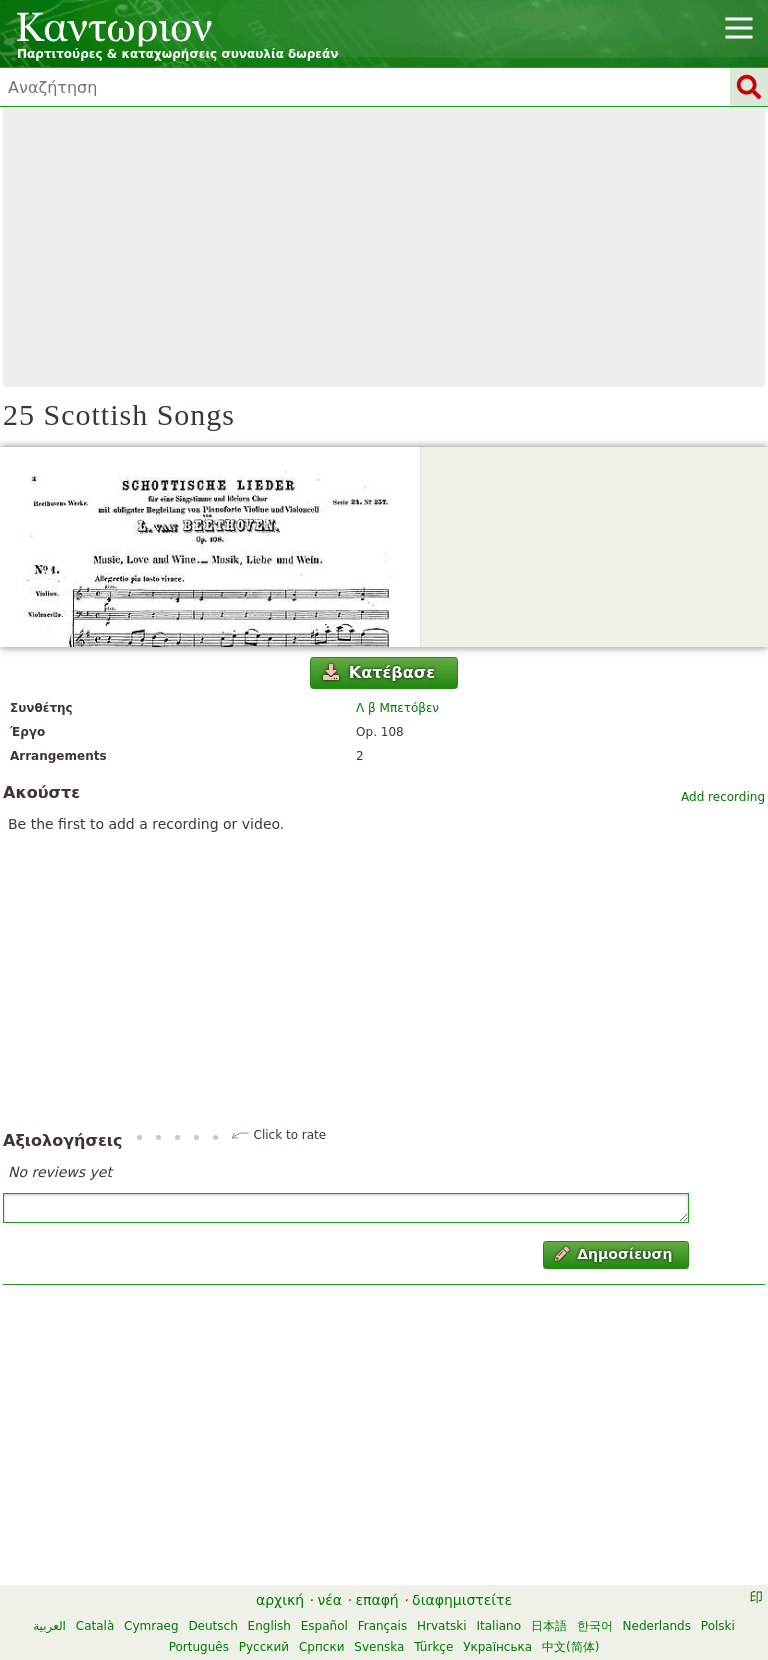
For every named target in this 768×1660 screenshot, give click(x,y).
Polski (718, 1626)
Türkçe (433, 1647)
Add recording (723, 797)
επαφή (376, 1600)
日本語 (549, 1626)
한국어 (595, 1626)
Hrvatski (442, 1626)
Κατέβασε (379, 672)
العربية (49, 1626)
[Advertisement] (384, 247)
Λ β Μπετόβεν (397, 708)
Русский (264, 1647)
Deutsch (212, 1626)
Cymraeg (151, 1626)
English (269, 1626)
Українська (497, 1647)
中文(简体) (570, 1647)
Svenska (379, 1647)
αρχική (280, 1600)
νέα (329, 1600)
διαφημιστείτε (462, 1600)
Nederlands (657, 1626)
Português (199, 1647)
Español (324, 1626)
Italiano (498, 1626)
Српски (322, 1647)
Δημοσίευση (614, 1254)
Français (382, 1626)
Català (95, 1626)
